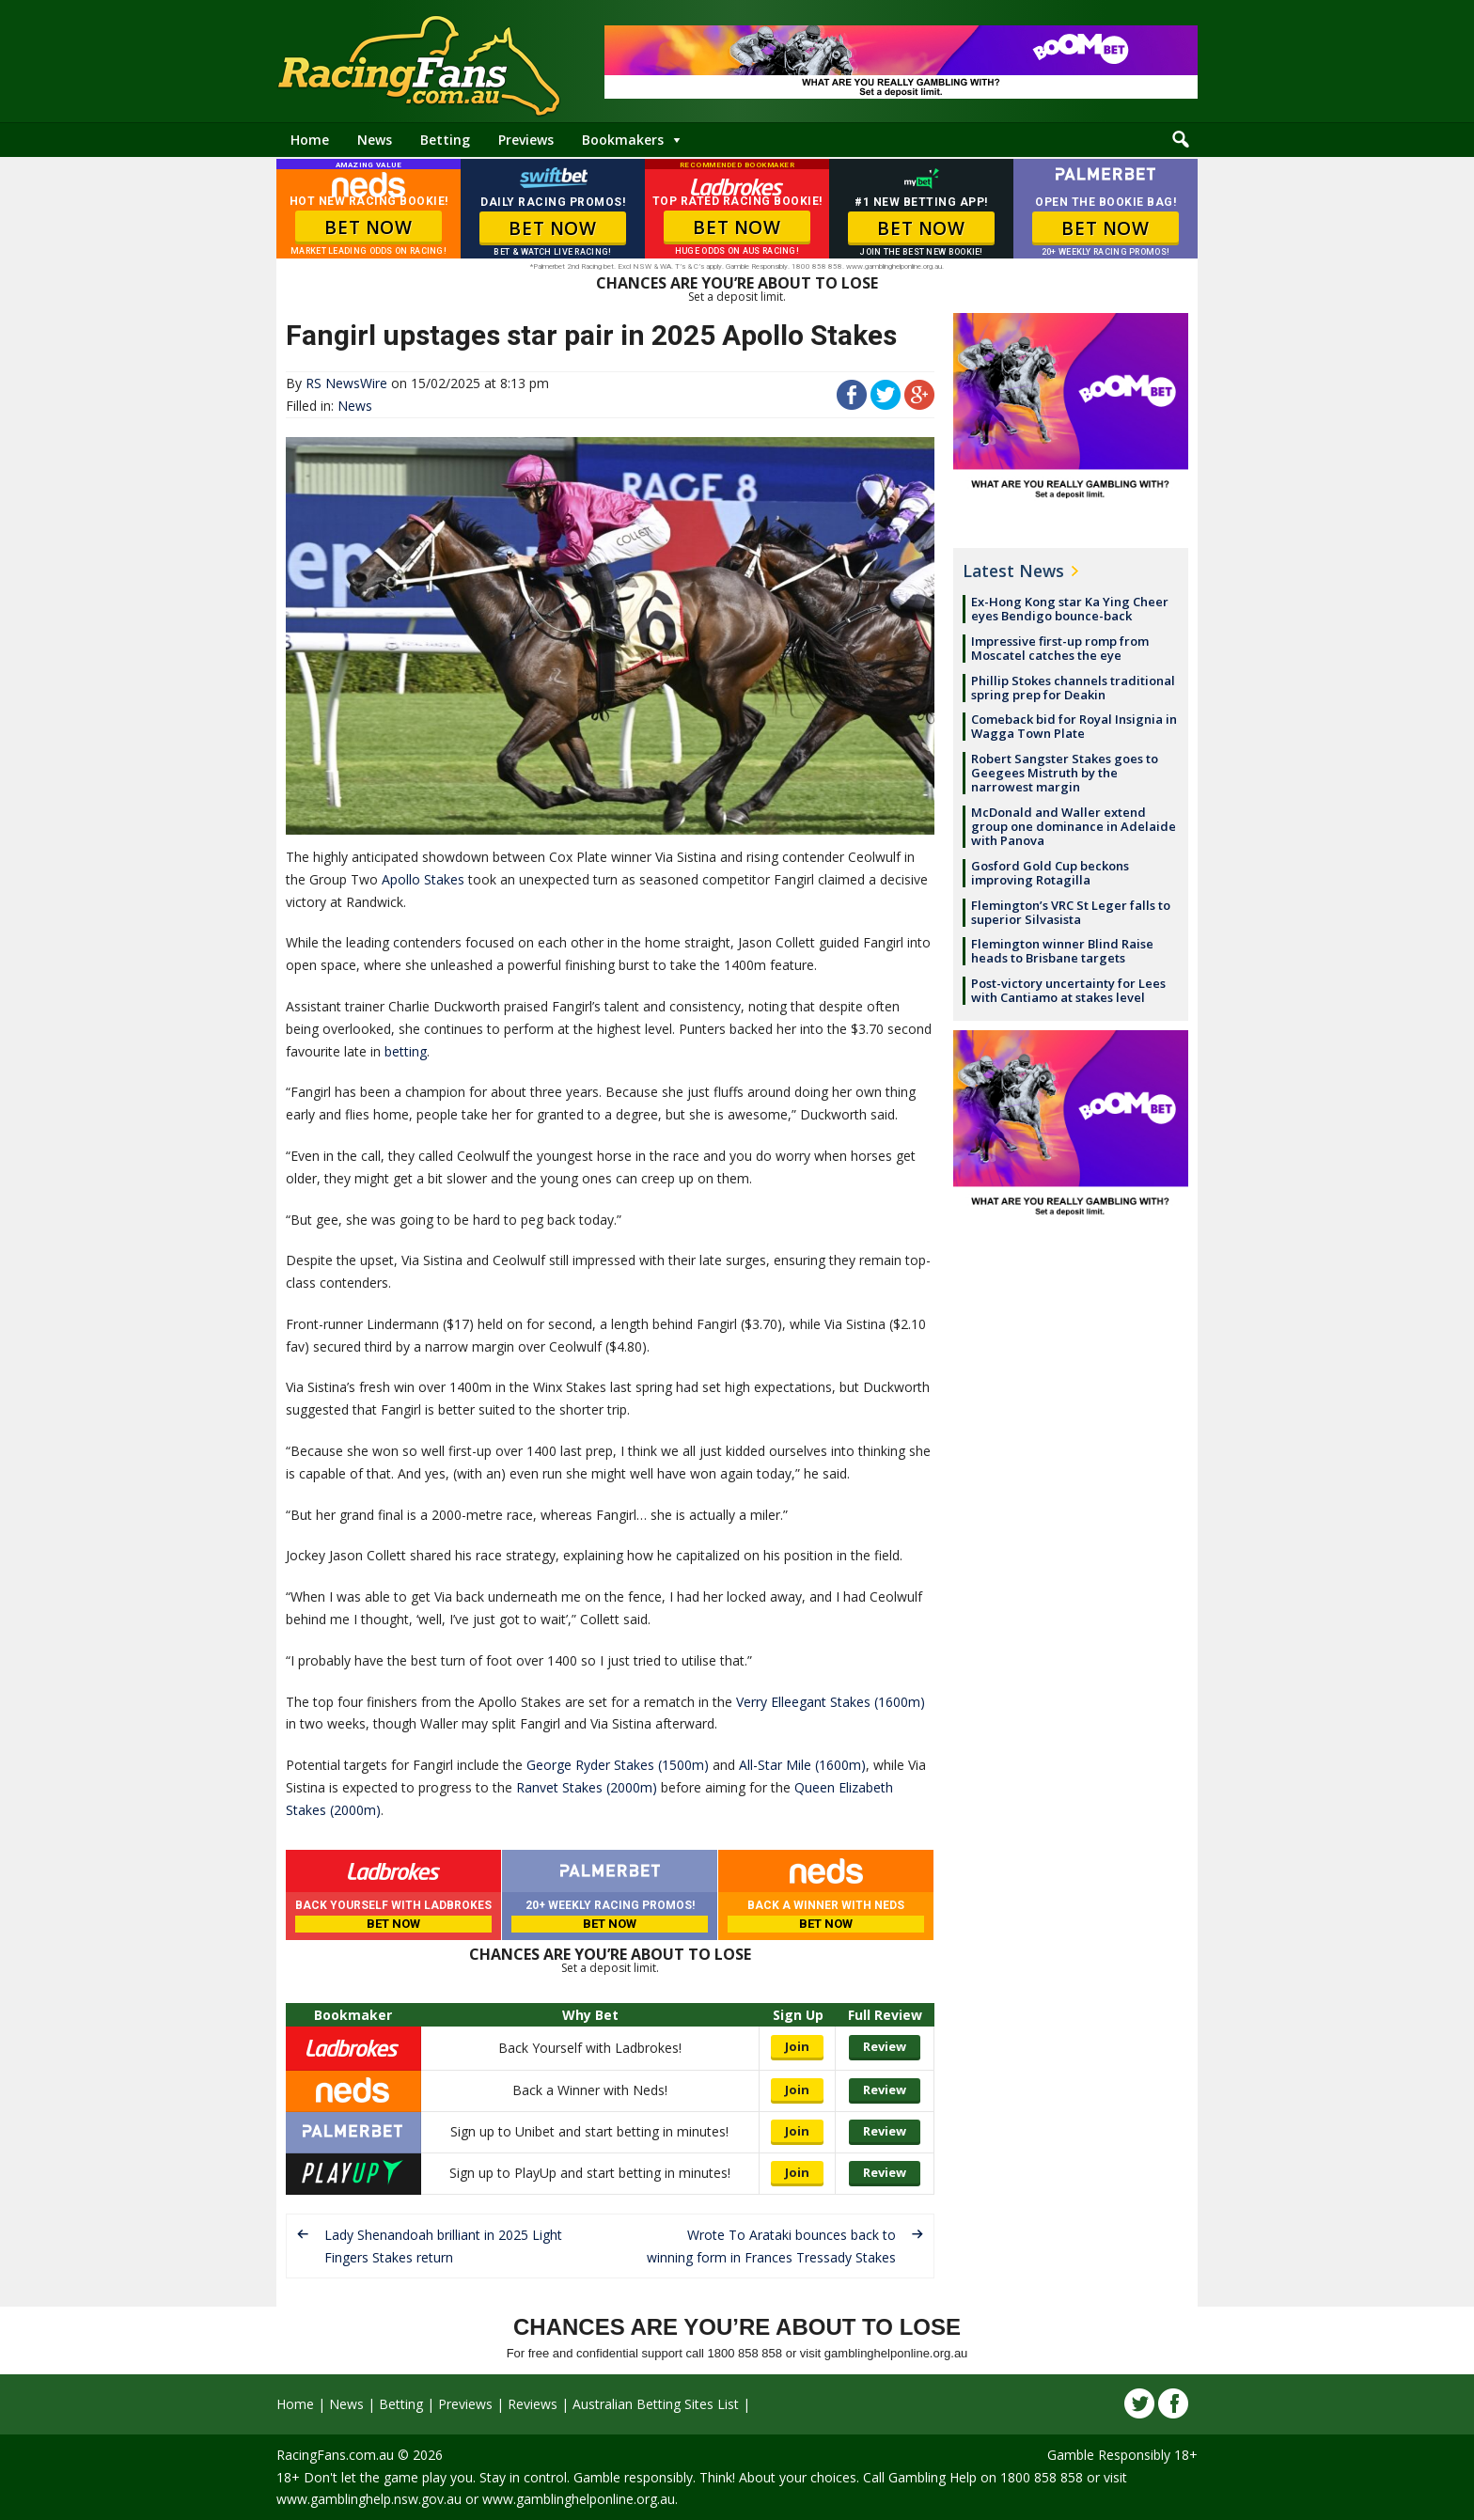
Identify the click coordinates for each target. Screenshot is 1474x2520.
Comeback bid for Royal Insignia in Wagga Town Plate (1074, 726)
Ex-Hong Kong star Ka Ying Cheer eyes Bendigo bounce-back (1069, 608)
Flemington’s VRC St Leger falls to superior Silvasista (1070, 912)
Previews (526, 140)
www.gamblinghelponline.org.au (578, 2499)
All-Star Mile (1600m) (802, 1765)
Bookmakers (623, 140)
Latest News (1013, 570)
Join (797, 2046)
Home (309, 140)
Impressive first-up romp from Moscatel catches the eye (1060, 648)
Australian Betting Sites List (655, 2404)
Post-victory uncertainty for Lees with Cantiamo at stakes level (1068, 990)
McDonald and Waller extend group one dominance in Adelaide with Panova (1073, 826)
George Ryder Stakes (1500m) (617, 1765)
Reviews (532, 2404)
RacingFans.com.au (335, 2455)
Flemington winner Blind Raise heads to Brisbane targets (1062, 950)
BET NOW (368, 227)
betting (405, 1051)
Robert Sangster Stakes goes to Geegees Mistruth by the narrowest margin (1064, 772)
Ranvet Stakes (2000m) (586, 1787)
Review (884, 2046)
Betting (445, 140)
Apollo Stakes (423, 879)
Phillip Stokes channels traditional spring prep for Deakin (1073, 687)
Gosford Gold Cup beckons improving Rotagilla (1050, 872)
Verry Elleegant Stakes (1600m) (830, 1702)
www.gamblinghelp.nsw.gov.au (369, 2499)
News (374, 140)
